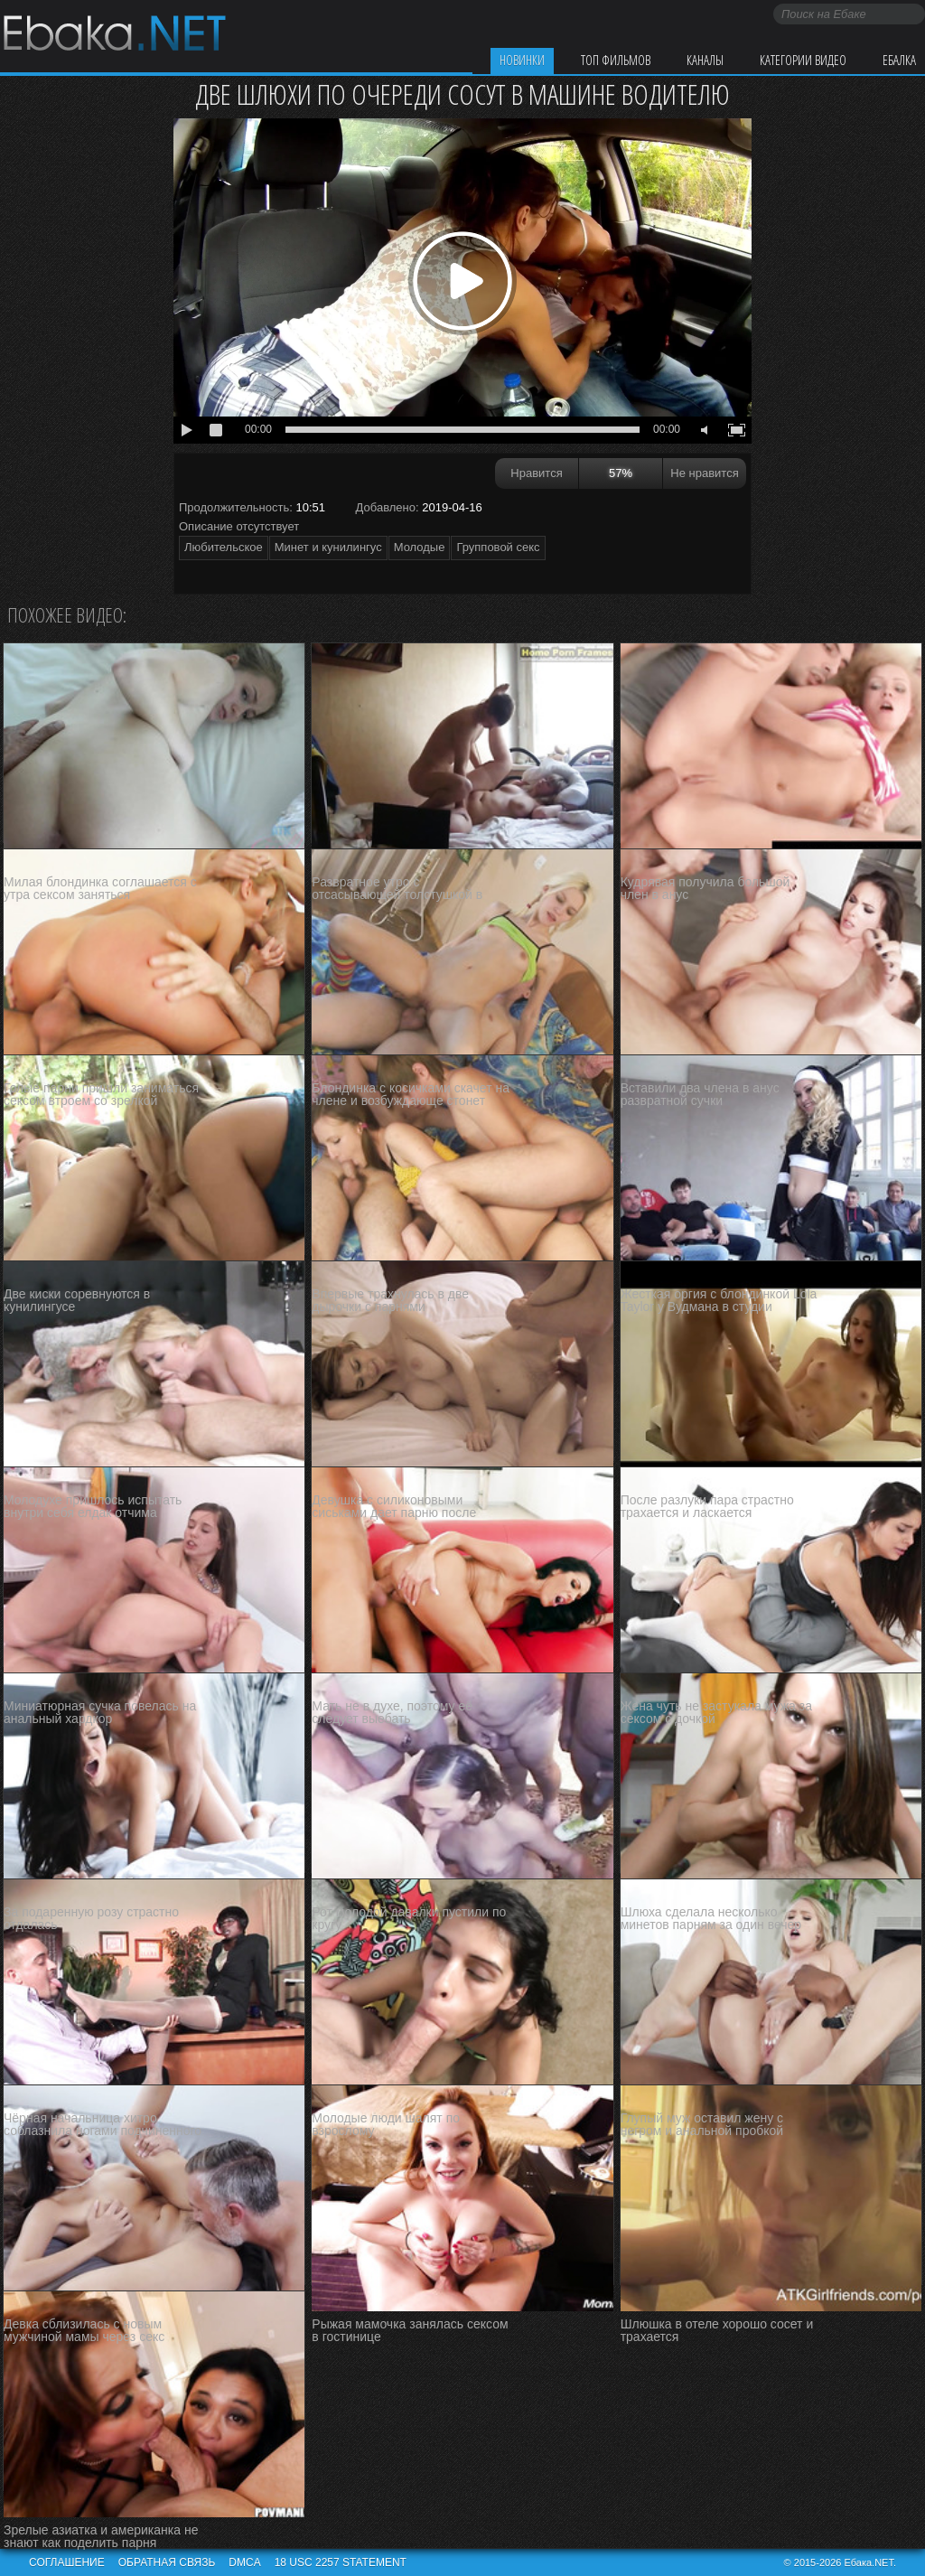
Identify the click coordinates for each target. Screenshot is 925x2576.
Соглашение (67, 2562)
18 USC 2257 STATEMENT (340, 2562)
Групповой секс (497, 547)
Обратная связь (167, 2562)
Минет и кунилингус (328, 547)
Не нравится (704, 473)
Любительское (223, 547)
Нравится (536, 473)
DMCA (244, 2562)
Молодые (419, 547)
